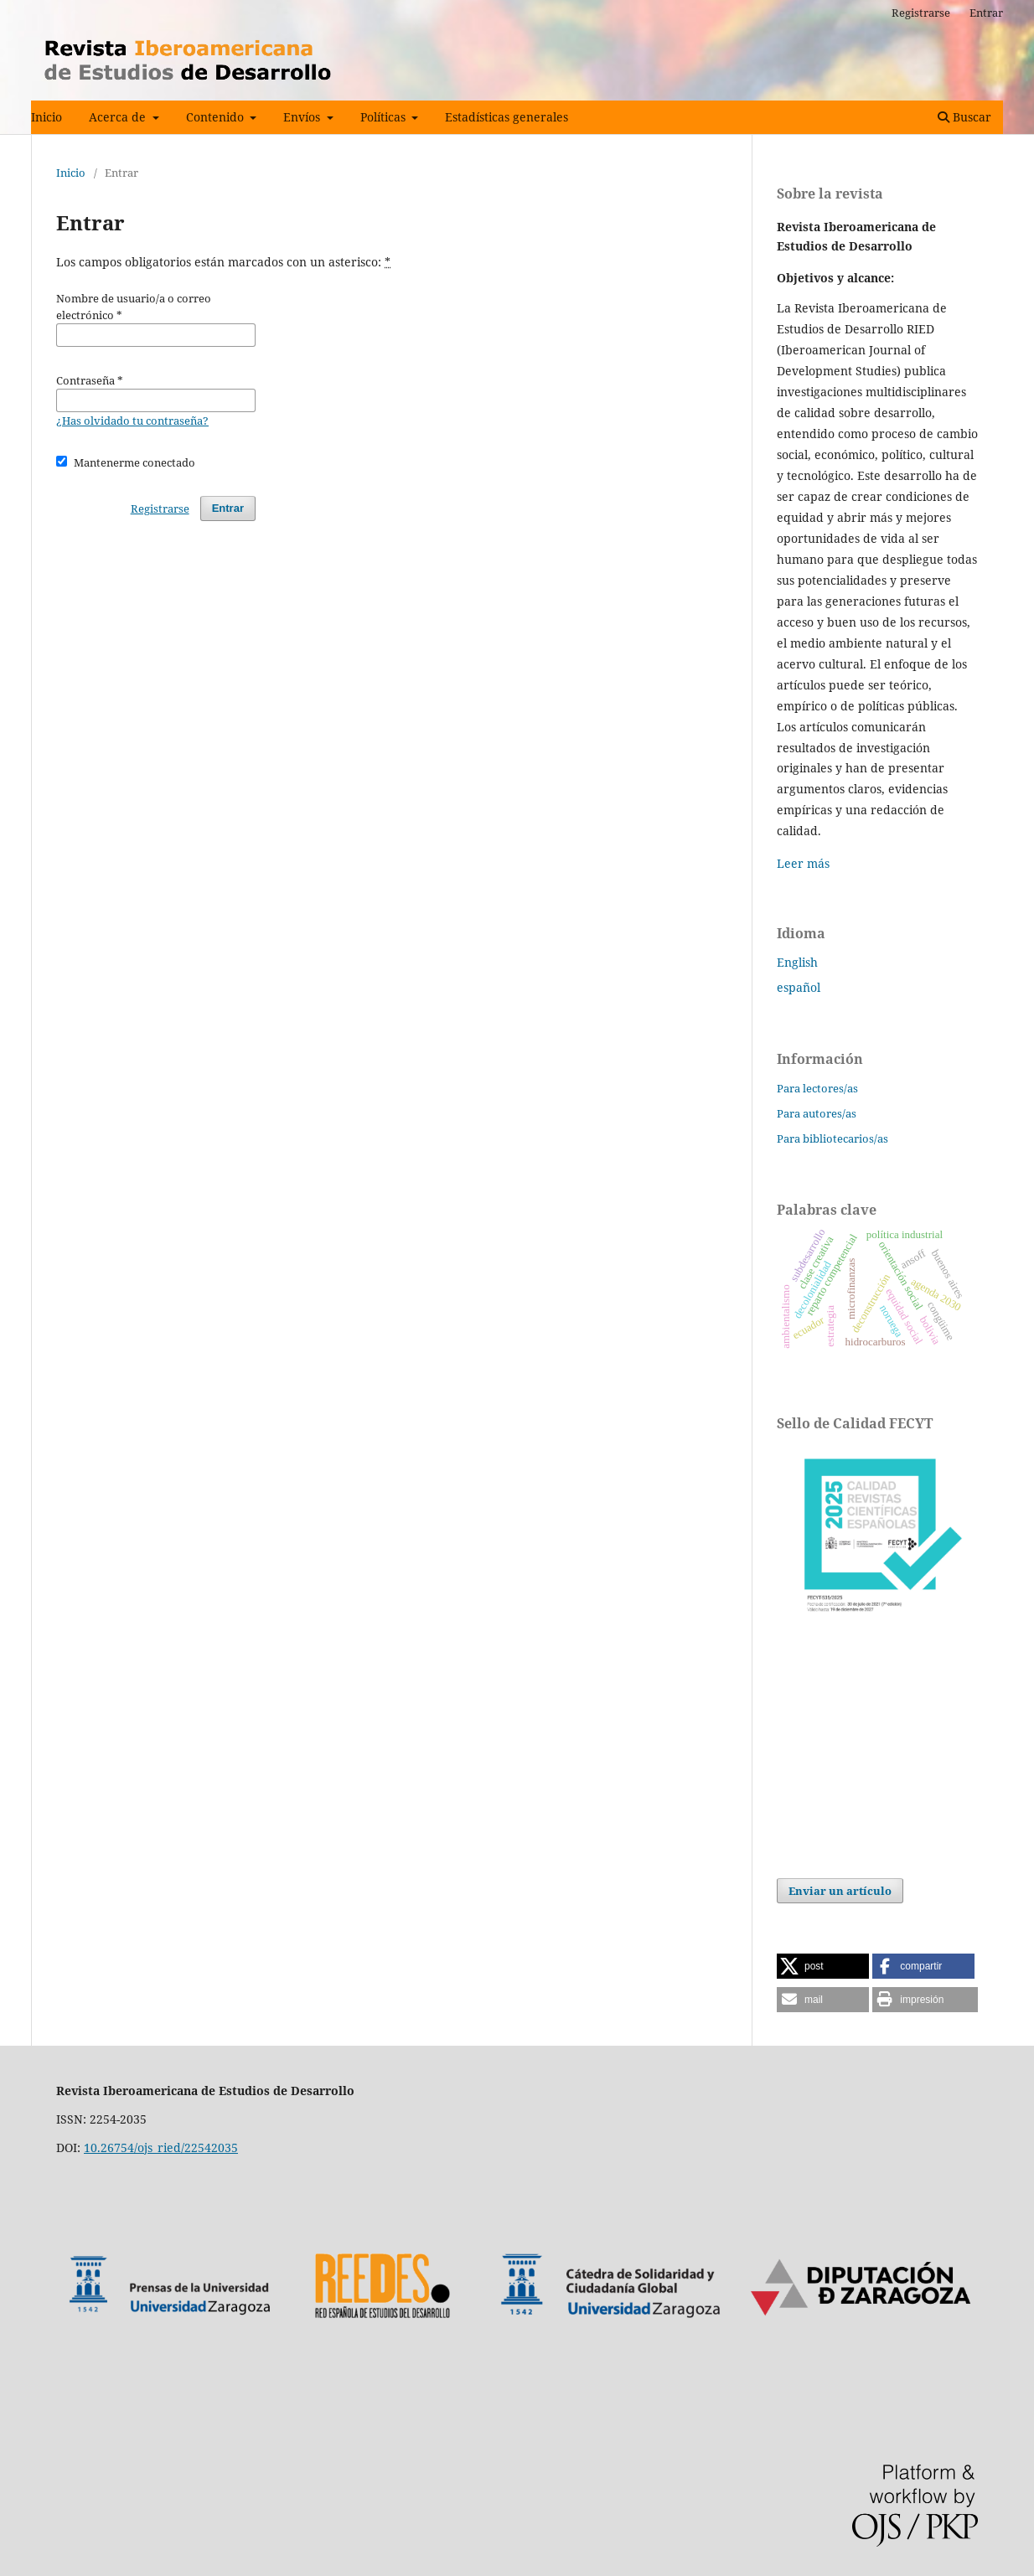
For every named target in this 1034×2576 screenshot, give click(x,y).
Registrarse (921, 12)
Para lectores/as (817, 1088)
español (798, 987)
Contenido (216, 117)
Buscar (964, 117)
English (797, 962)
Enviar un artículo (840, 1890)
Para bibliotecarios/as (832, 1138)
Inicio (46, 117)
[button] (823, 1966)
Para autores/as (816, 1113)
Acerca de (119, 117)
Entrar (986, 12)
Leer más (803, 863)
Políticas (384, 117)
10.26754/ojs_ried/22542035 (161, 2147)
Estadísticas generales (506, 117)
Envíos (303, 117)
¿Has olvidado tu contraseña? (132, 420)
